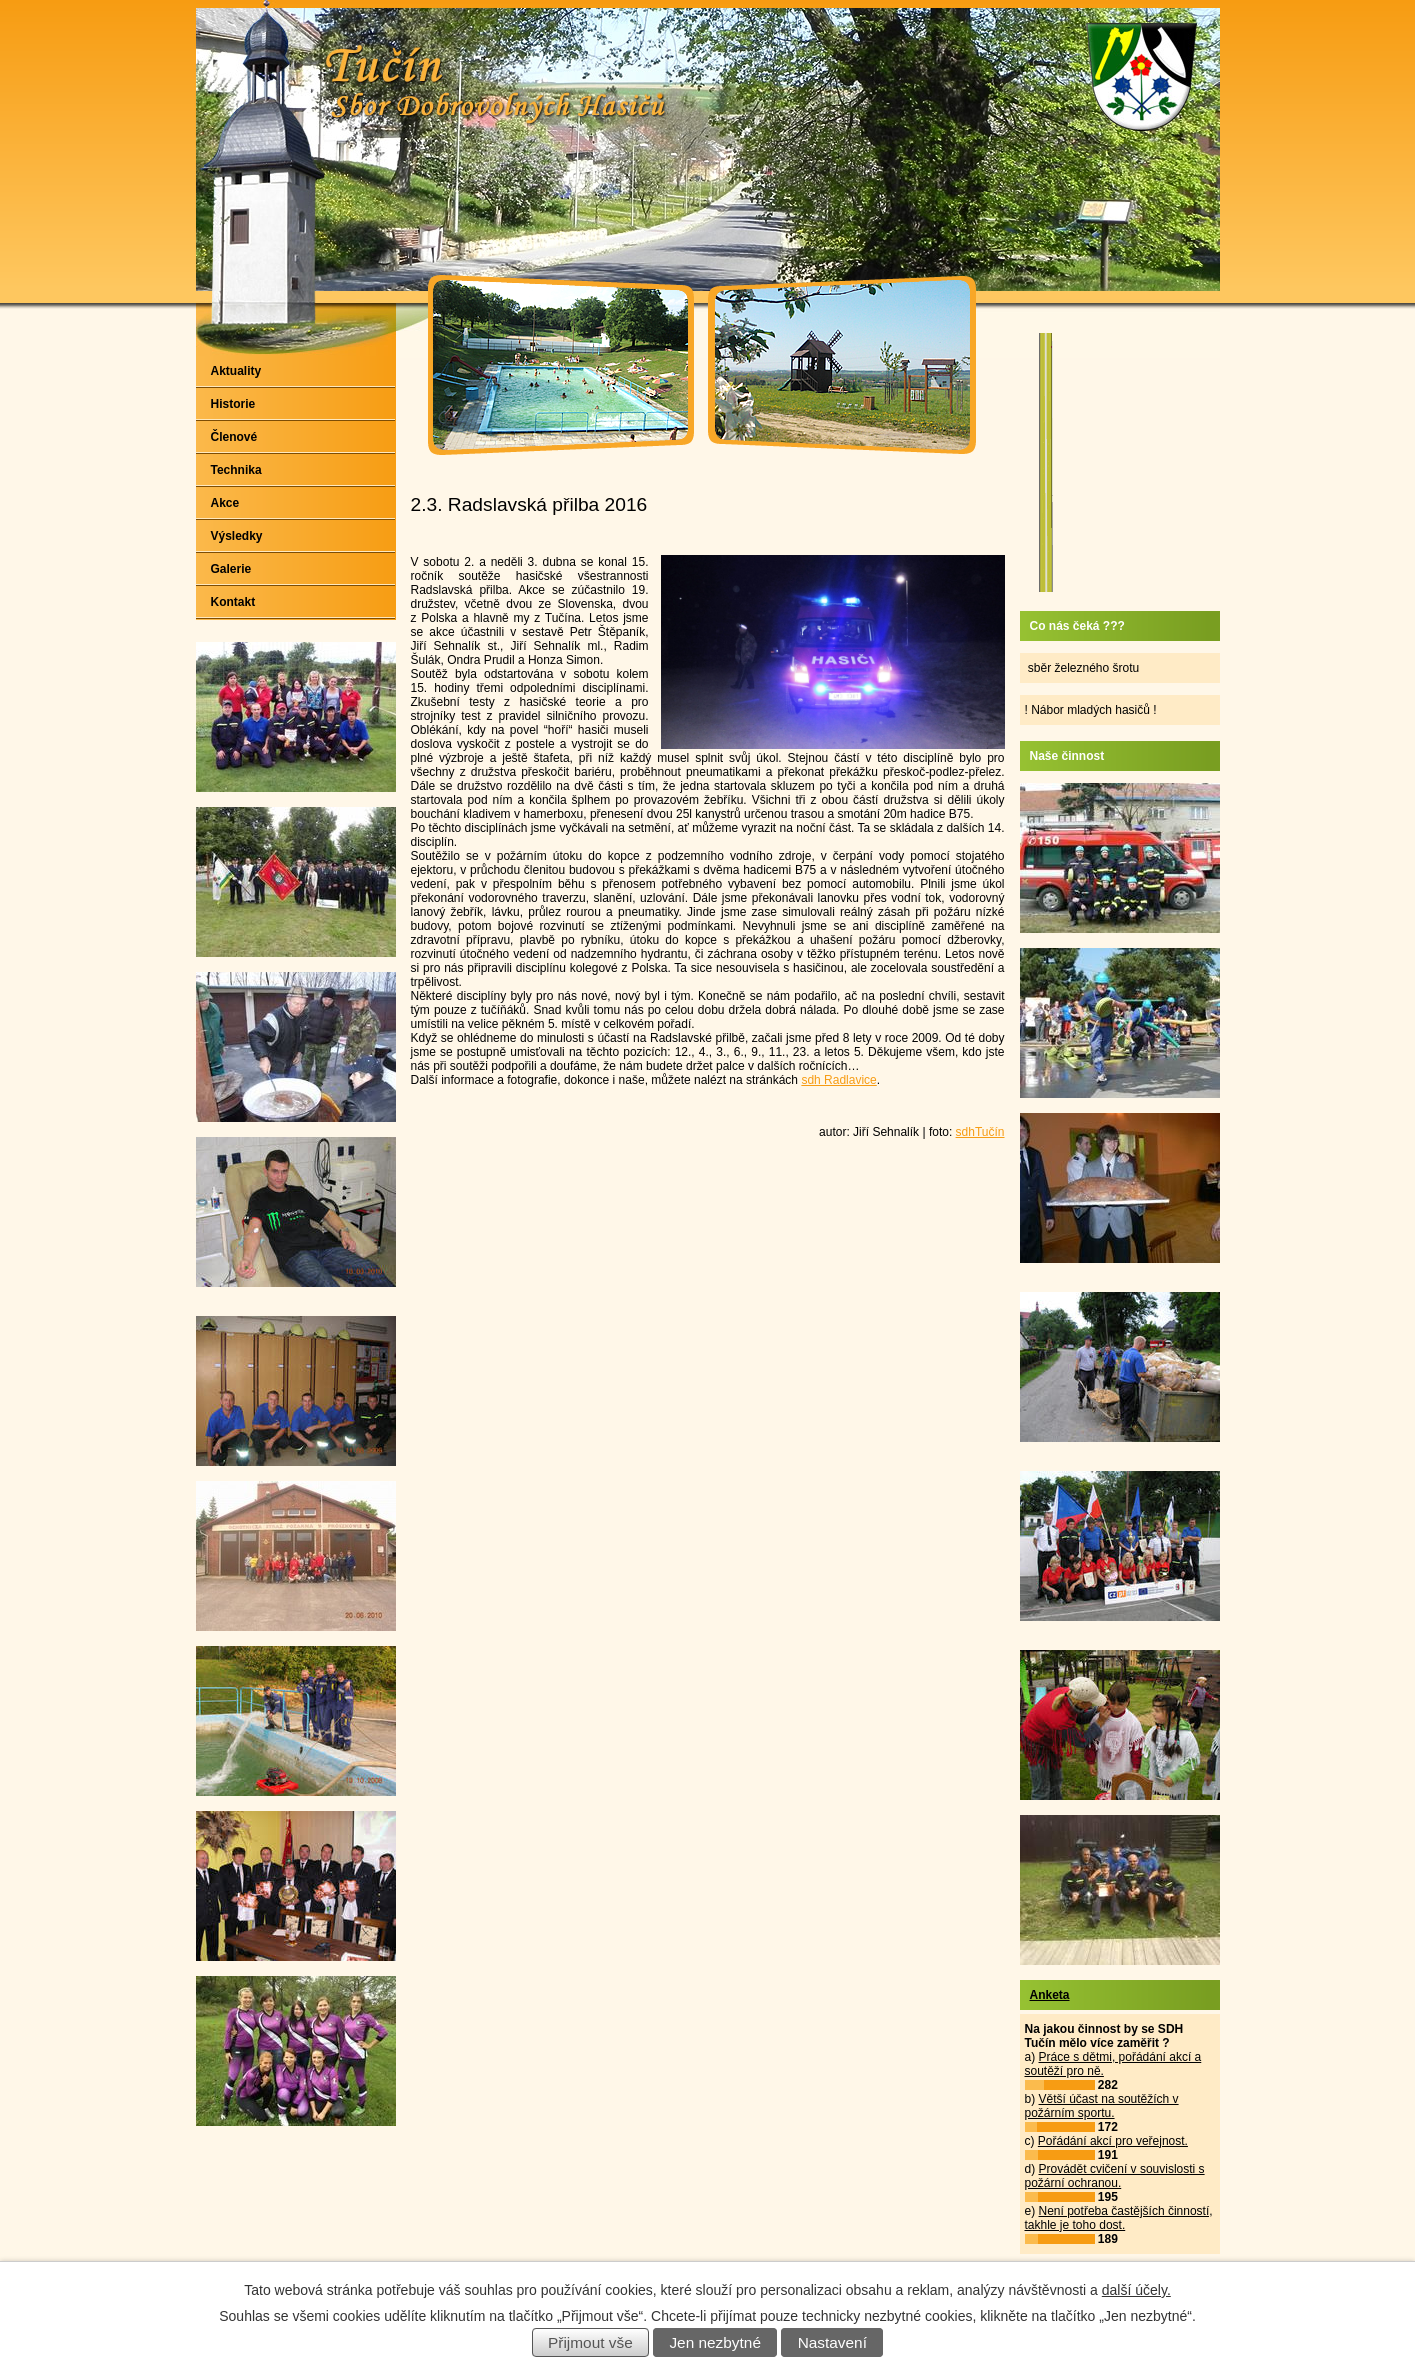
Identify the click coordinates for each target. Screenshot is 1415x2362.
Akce (225, 503)
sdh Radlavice (838, 1080)
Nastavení (832, 2342)
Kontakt (233, 602)
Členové (234, 437)
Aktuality (236, 371)
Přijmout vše (590, 2342)
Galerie (231, 569)
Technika (236, 470)
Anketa (1050, 1995)
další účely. (1136, 2290)
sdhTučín (980, 1132)
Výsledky (237, 536)
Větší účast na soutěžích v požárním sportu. (1102, 2106)
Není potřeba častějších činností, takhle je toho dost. (1119, 2218)
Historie (233, 404)
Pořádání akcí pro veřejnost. (1113, 2141)
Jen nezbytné (715, 2342)
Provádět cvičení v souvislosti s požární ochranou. (1115, 2176)
